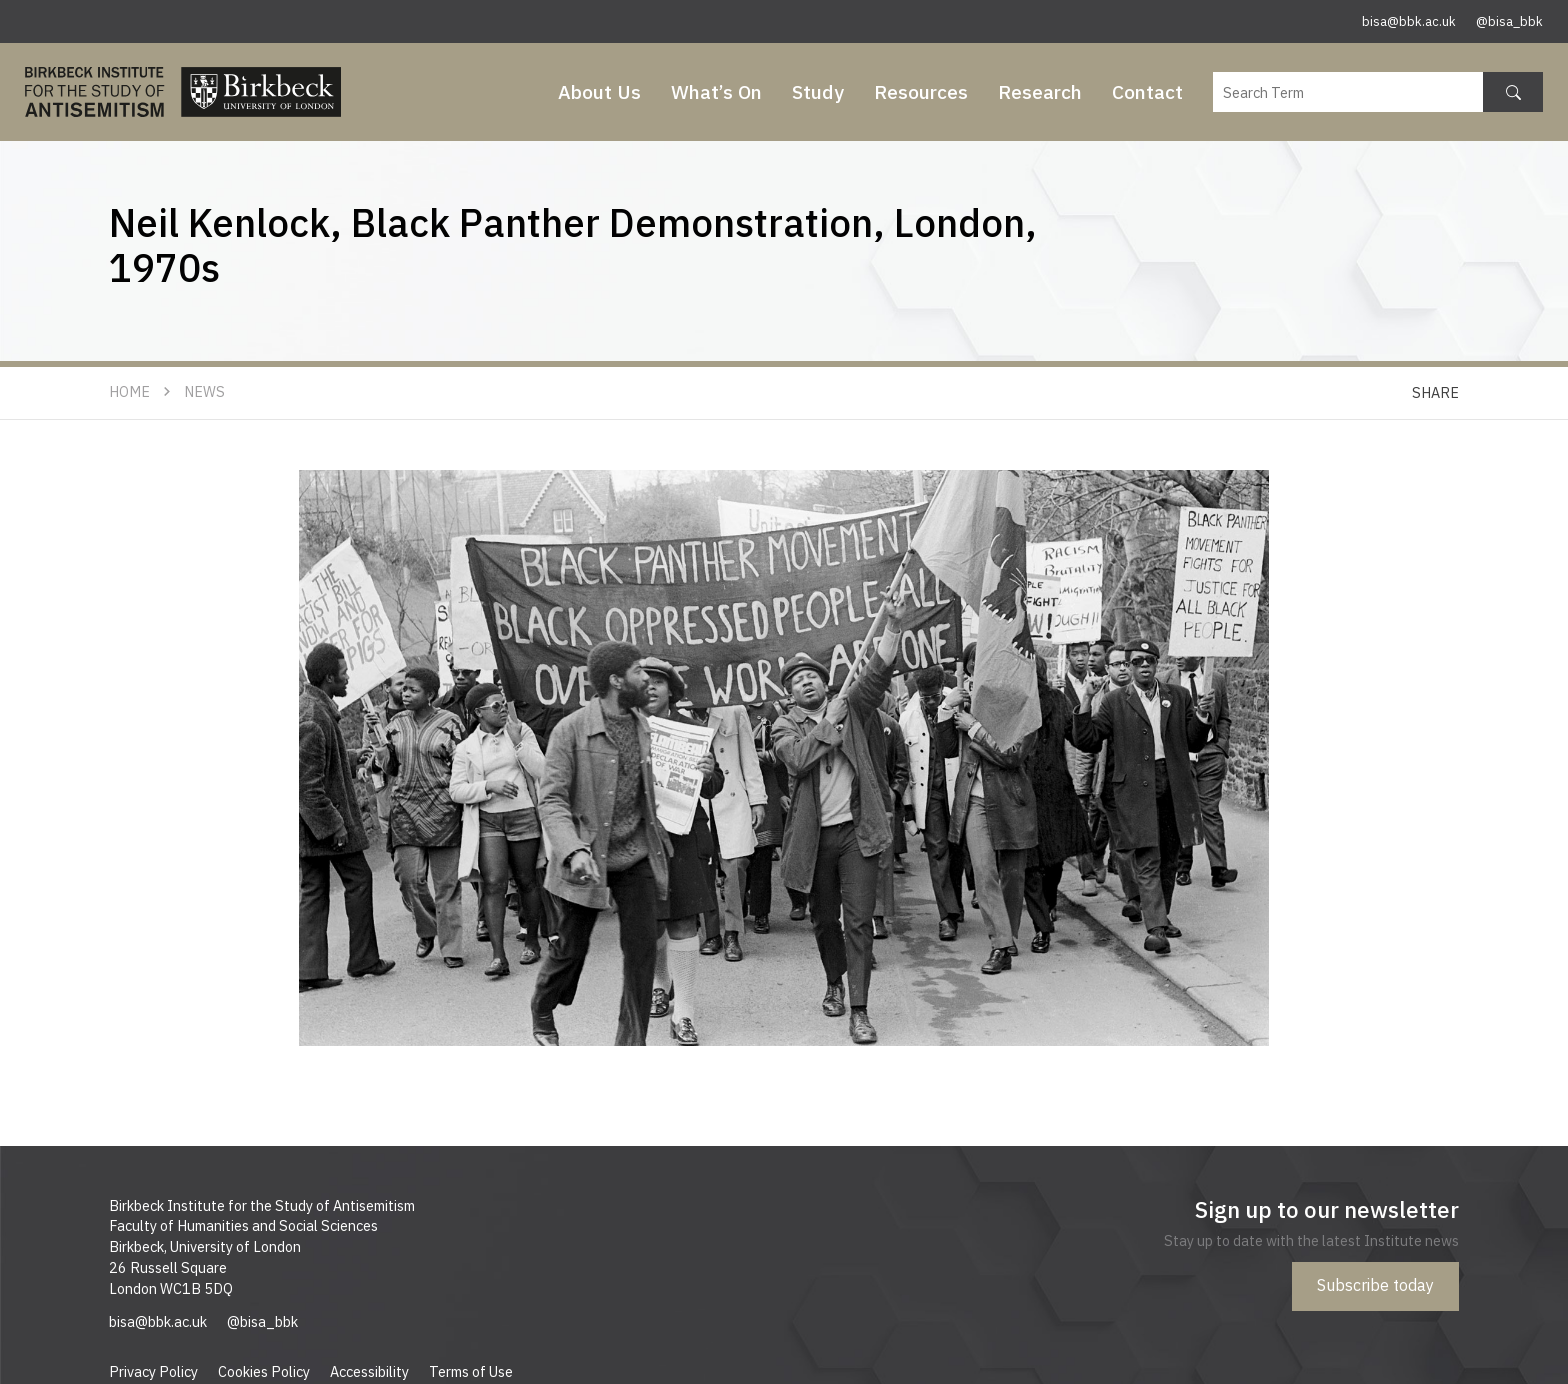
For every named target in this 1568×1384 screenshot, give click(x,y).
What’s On (716, 91)
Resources (921, 91)
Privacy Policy (153, 1371)
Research (1040, 91)
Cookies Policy (264, 1371)
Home (129, 391)
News (204, 391)
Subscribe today (1375, 1285)
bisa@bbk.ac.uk (1409, 21)
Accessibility (369, 1371)
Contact (1147, 91)
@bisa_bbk (1509, 21)
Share (1435, 392)
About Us (599, 91)
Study (818, 91)
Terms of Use (471, 1371)
